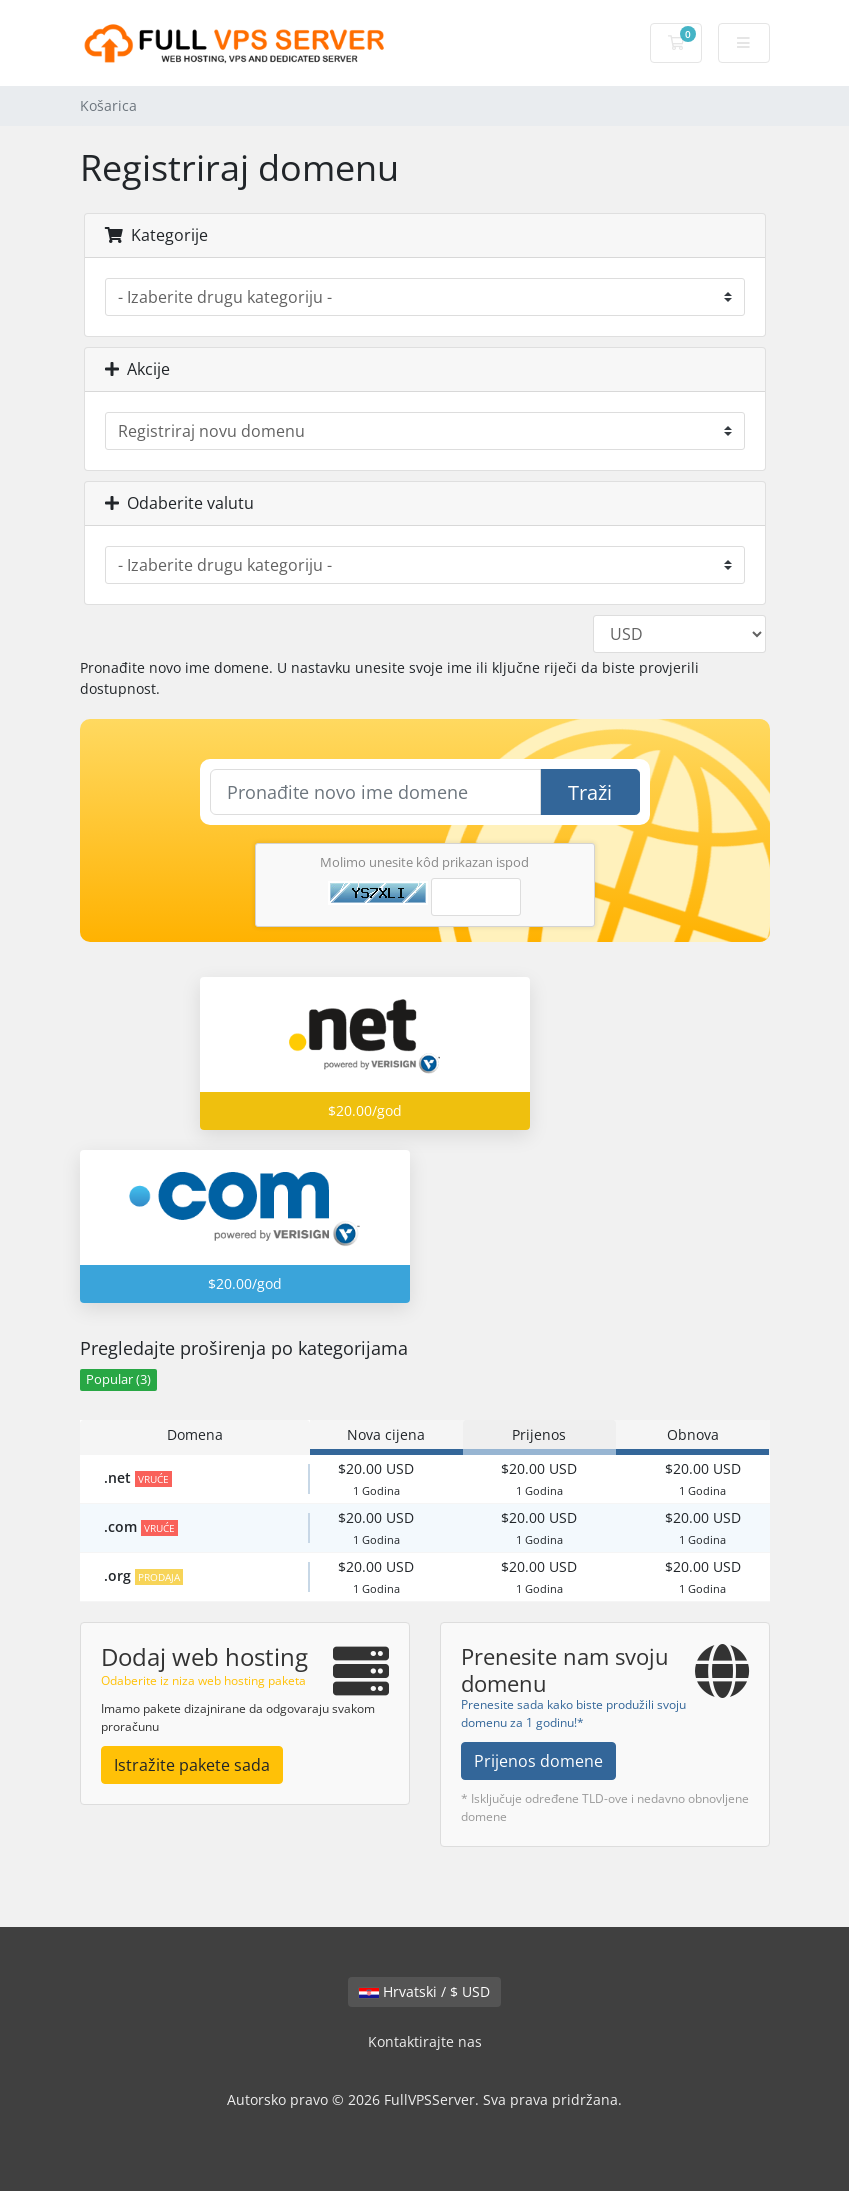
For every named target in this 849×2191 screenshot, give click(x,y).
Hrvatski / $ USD (424, 1991)
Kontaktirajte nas (425, 2041)
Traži (590, 792)
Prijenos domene (538, 1761)
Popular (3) (118, 1379)
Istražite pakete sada (192, 1765)
